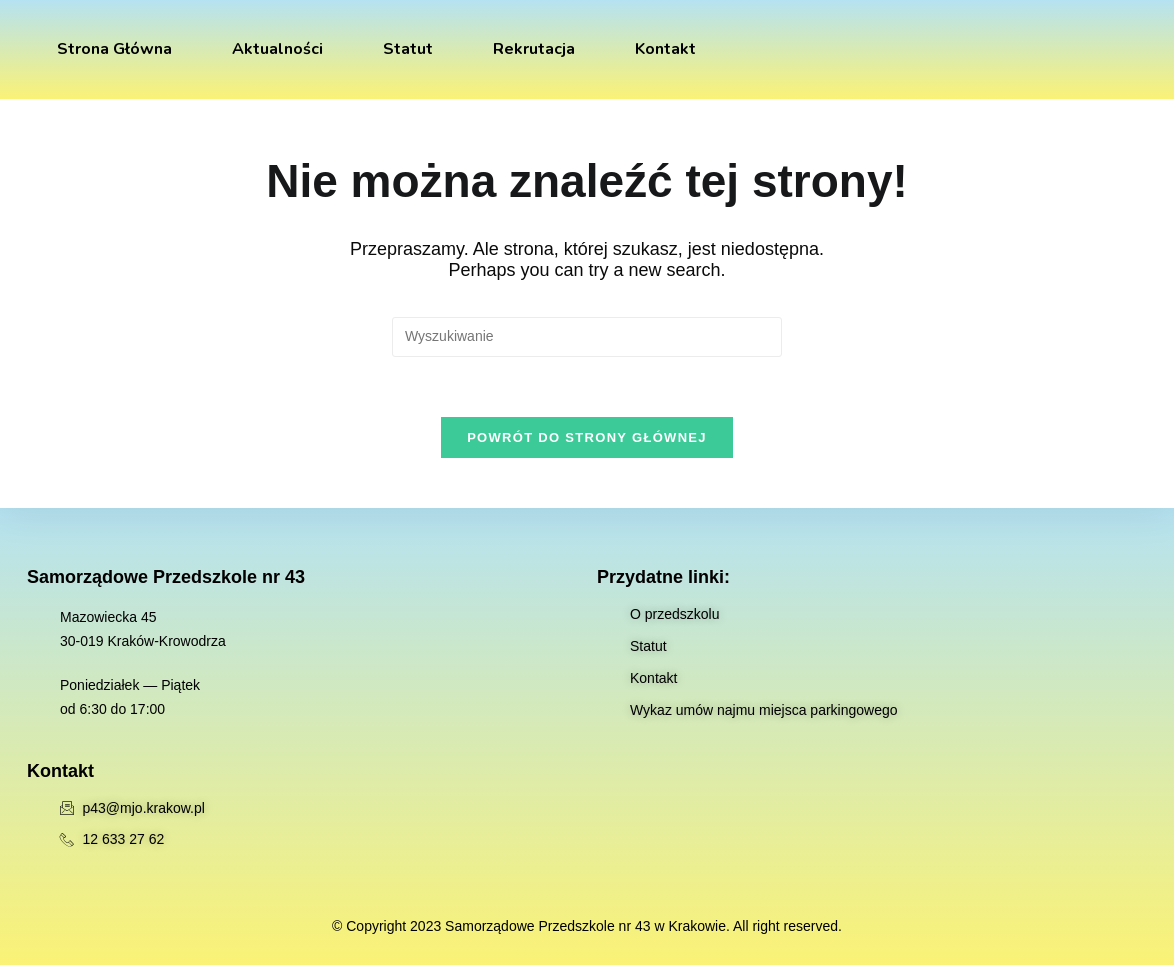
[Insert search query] (587, 337)
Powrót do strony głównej (587, 437)
